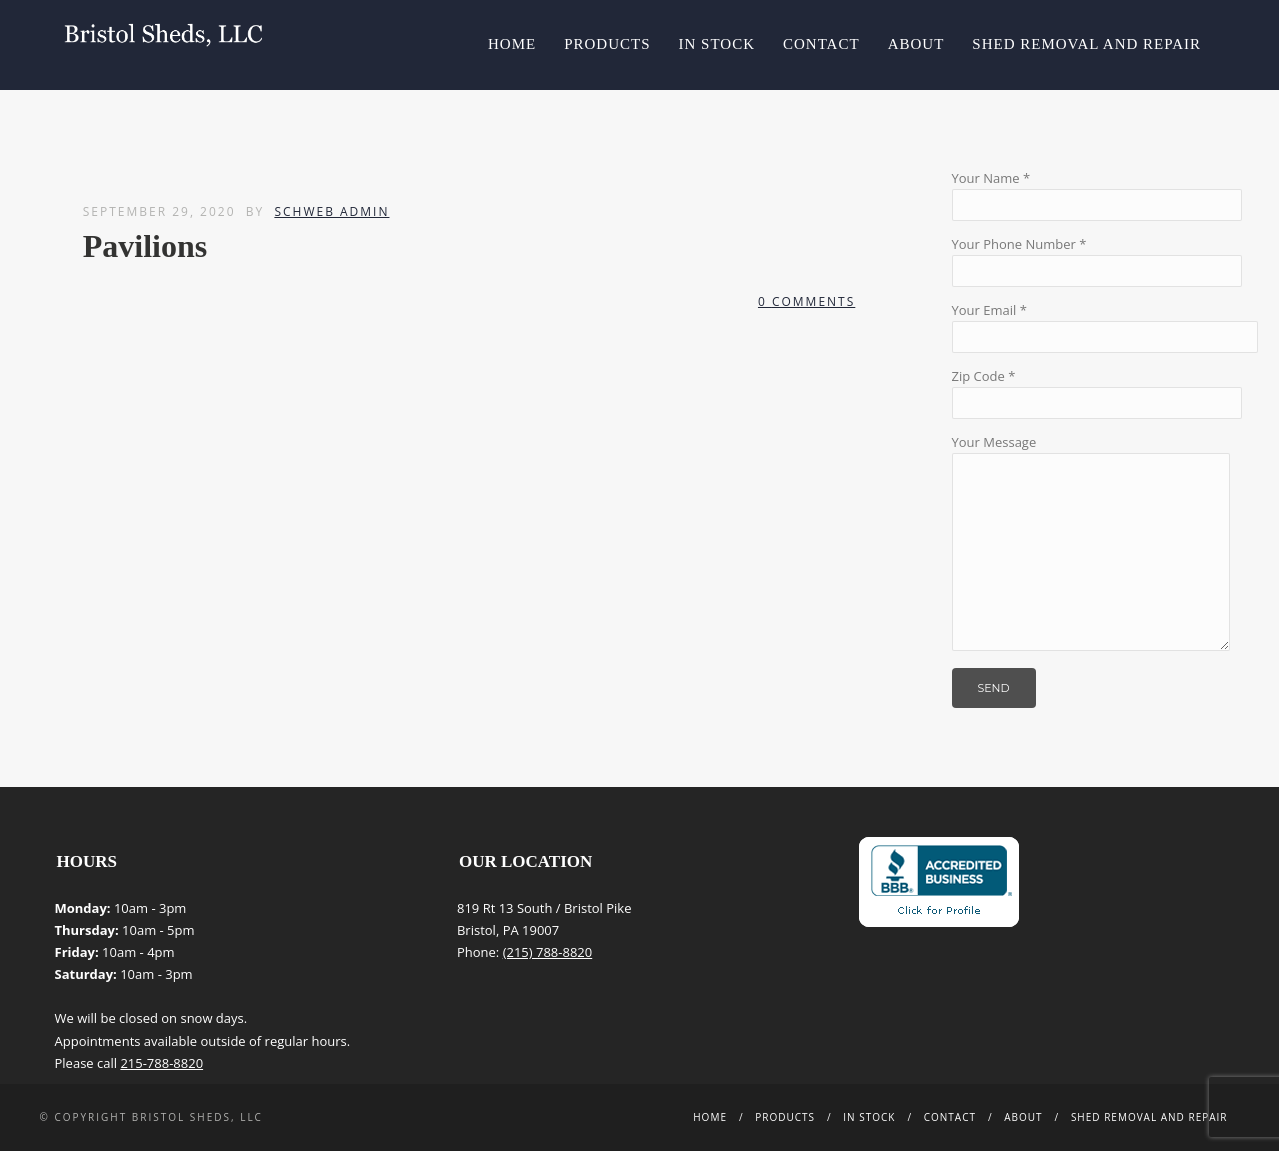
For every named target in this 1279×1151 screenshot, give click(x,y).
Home (512, 44)
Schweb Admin (331, 211)
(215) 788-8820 (548, 952)
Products (607, 44)
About (916, 44)
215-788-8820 (161, 1063)
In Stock (717, 44)
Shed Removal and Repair (1086, 44)
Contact (821, 44)
